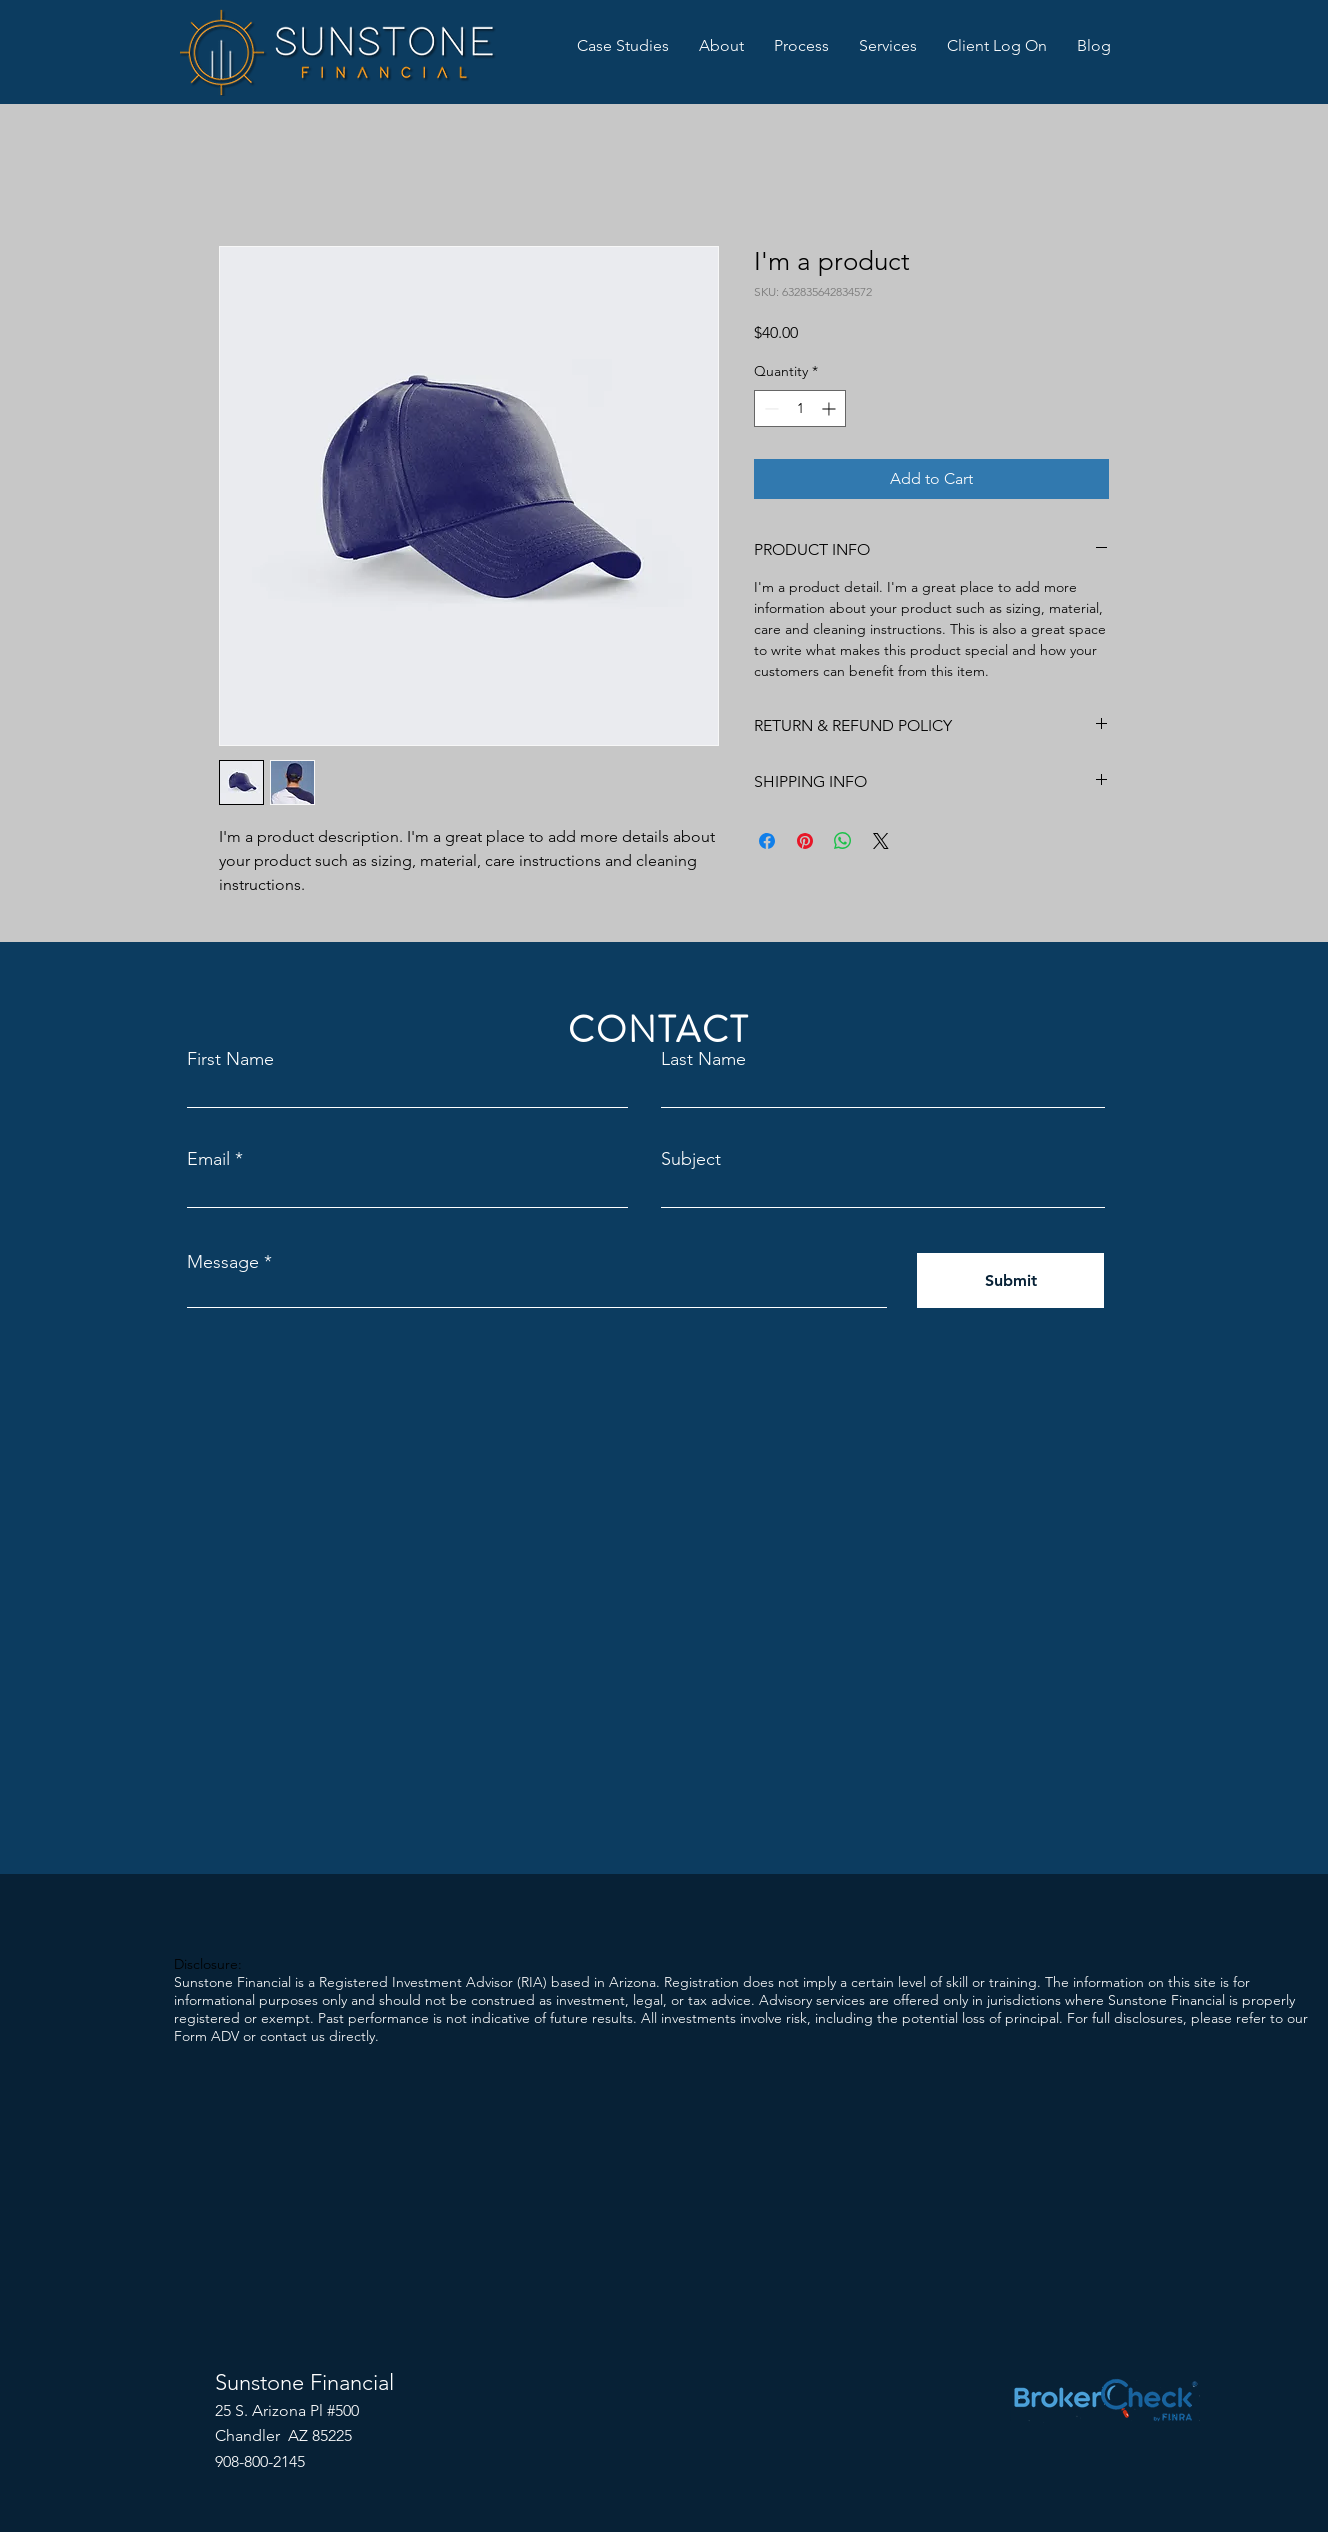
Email (208, 1159)
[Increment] (830, 408)
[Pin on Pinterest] (805, 841)
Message (223, 1262)
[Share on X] (881, 841)
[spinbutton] (800, 408)
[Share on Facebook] (767, 841)
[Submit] (1010, 1280)
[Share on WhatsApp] (843, 841)
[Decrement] (769, 408)
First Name (230, 1059)
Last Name (703, 1059)
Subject (691, 1159)
